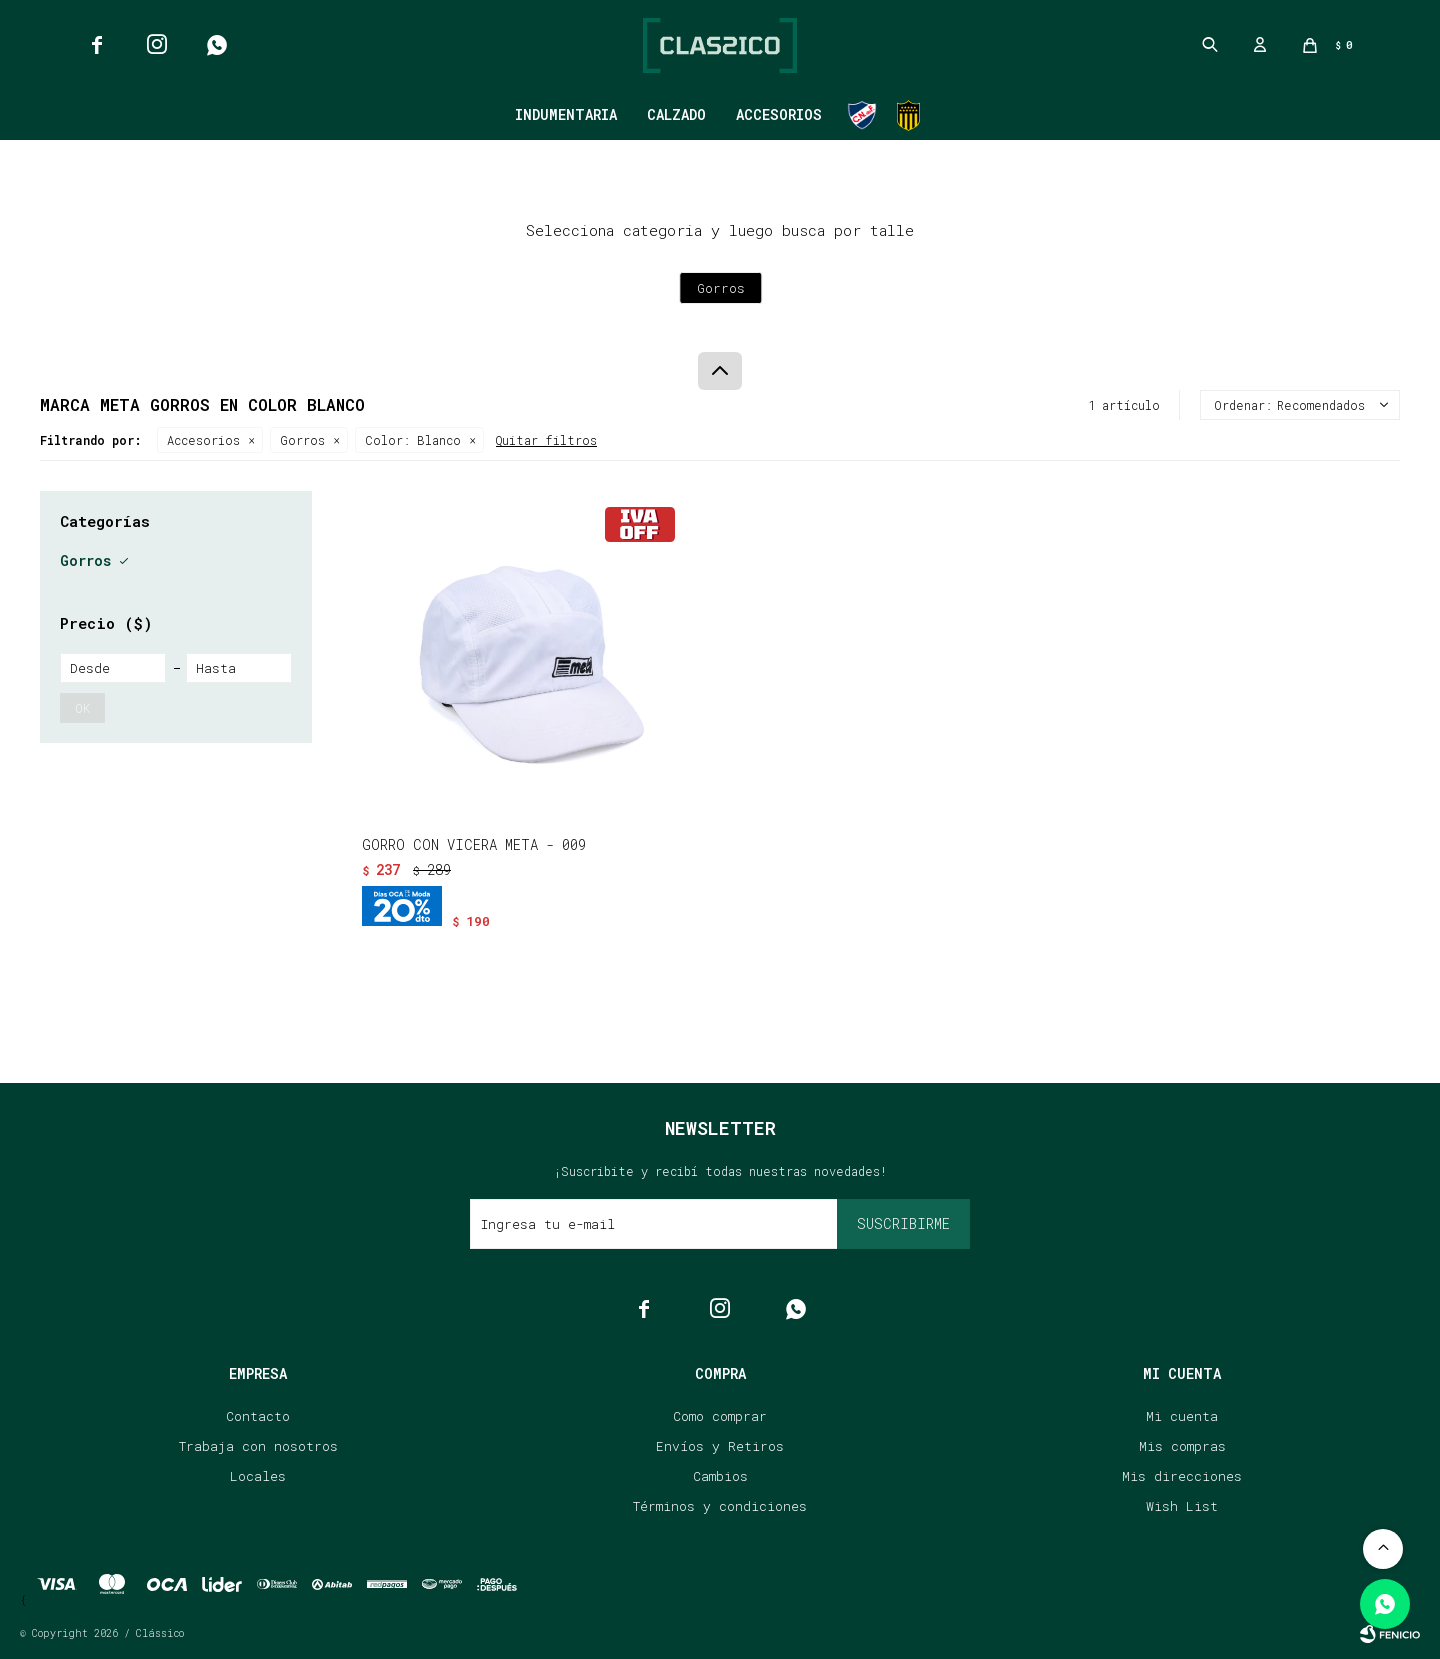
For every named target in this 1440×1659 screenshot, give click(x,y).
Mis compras (1182, 1446)
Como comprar (720, 1416)
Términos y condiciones (720, 1506)
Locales (258, 1476)
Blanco (413, 440)
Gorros (302, 440)
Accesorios (779, 114)
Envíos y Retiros (720, 1446)
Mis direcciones (1182, 1476)
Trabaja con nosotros (258, 1446)
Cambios (720, 1476)
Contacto (258, 1416)
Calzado (676, 114)
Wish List (1182, 1506)
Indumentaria (566, 114)
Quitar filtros (546, 440)
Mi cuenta (1182, 1416)
